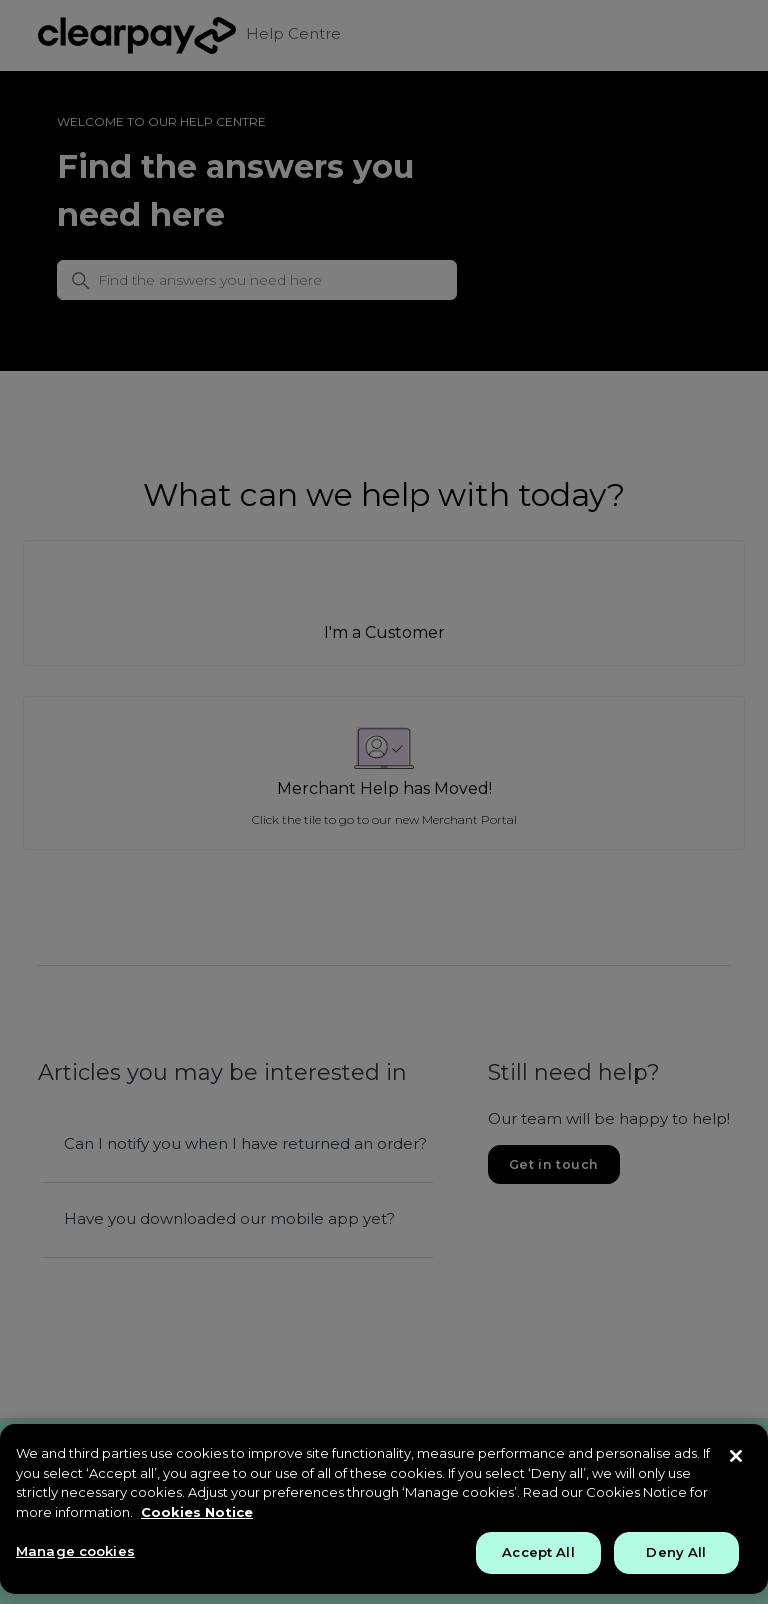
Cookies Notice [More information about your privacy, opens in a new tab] (197, 1512)
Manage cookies (75, 1551)
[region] (384, 1509)
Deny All (676, 1552)
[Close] (736, 1456)
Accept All (538, 1552)
